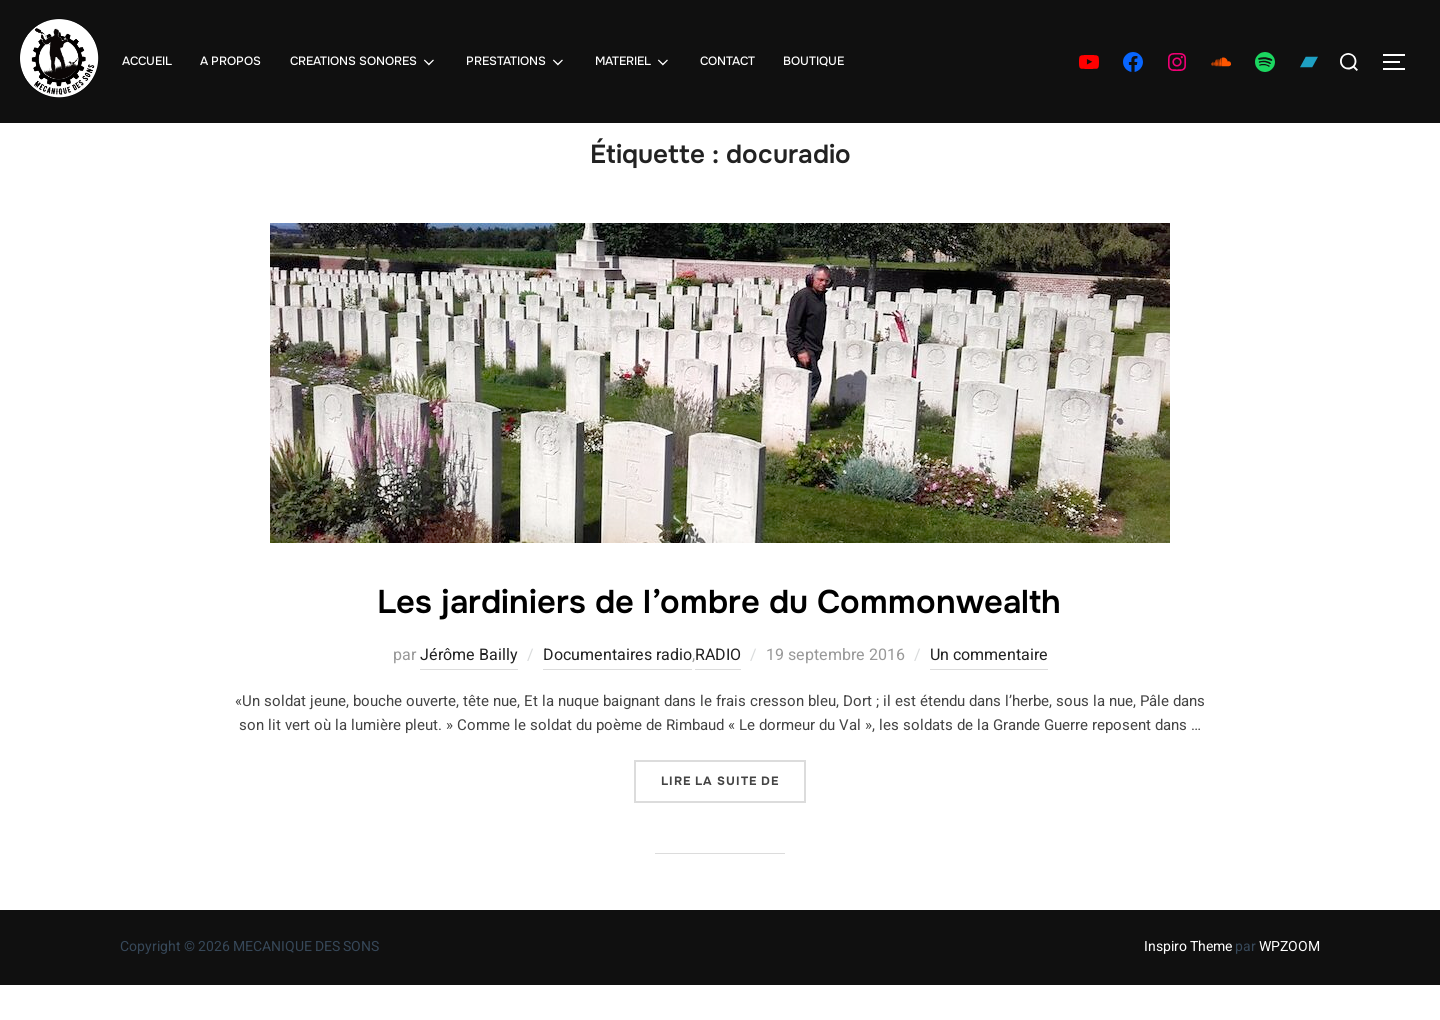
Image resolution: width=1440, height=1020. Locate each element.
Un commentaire (989, 691)
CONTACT (727, 61)
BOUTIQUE (813, 61)
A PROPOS (230, 61)
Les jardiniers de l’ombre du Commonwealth (719, 638)
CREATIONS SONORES (363, 62)
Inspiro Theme (1188, 981)
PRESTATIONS (516, 62)
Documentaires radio (617, 691)
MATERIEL (633, 62)
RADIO (718, 691)
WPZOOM (1289, 981)
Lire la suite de (733, 815)
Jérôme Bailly (469, 691)
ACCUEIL (147, 61)
